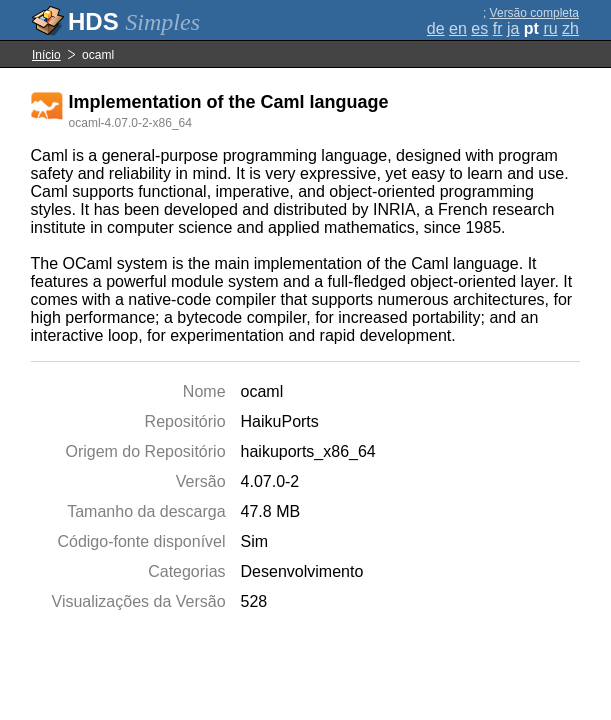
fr (498, 28)
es (479, 28)
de (436, 28)
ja (513, 28)
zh (570, 28)
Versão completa (534, 13)
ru (550, 28)
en (458, 28)
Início (46, 55)
